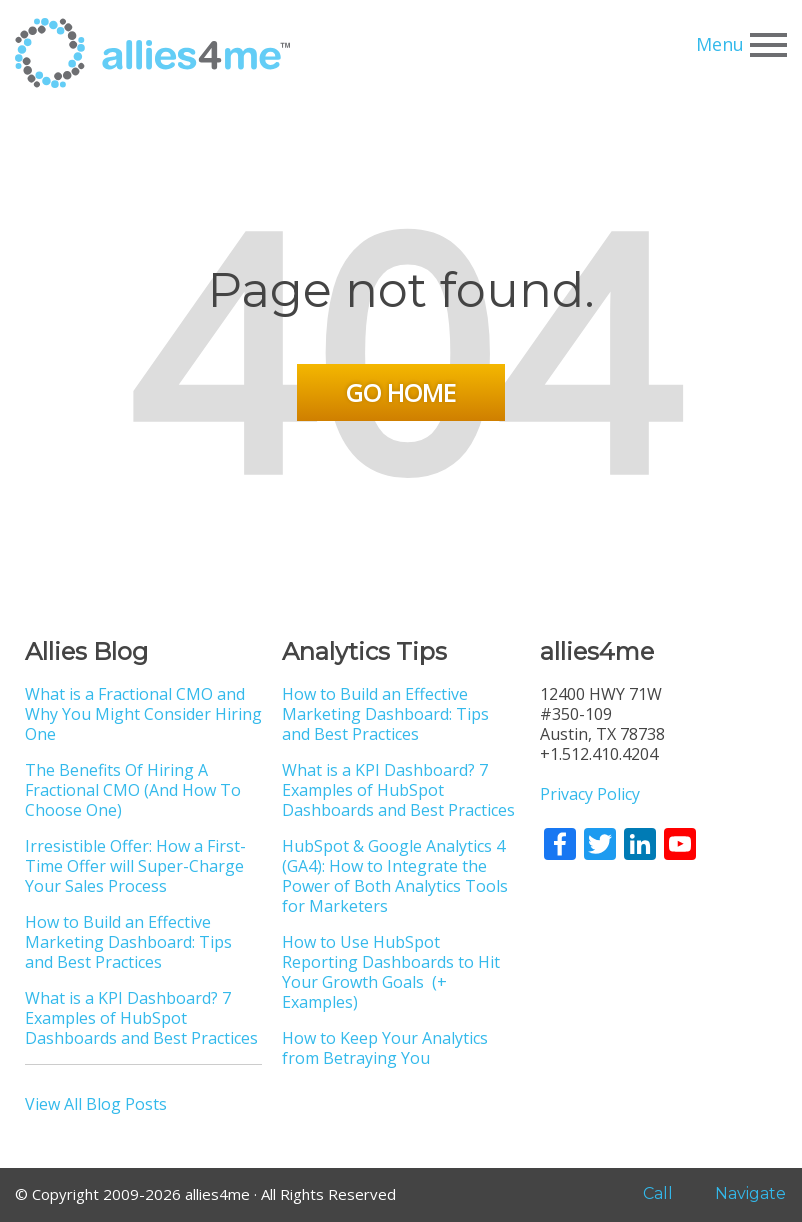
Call (643, 1193)
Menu (741, 45)
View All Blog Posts (96, 1104)
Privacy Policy (590, 794)
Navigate (740, 1193)
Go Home (401, 392)
